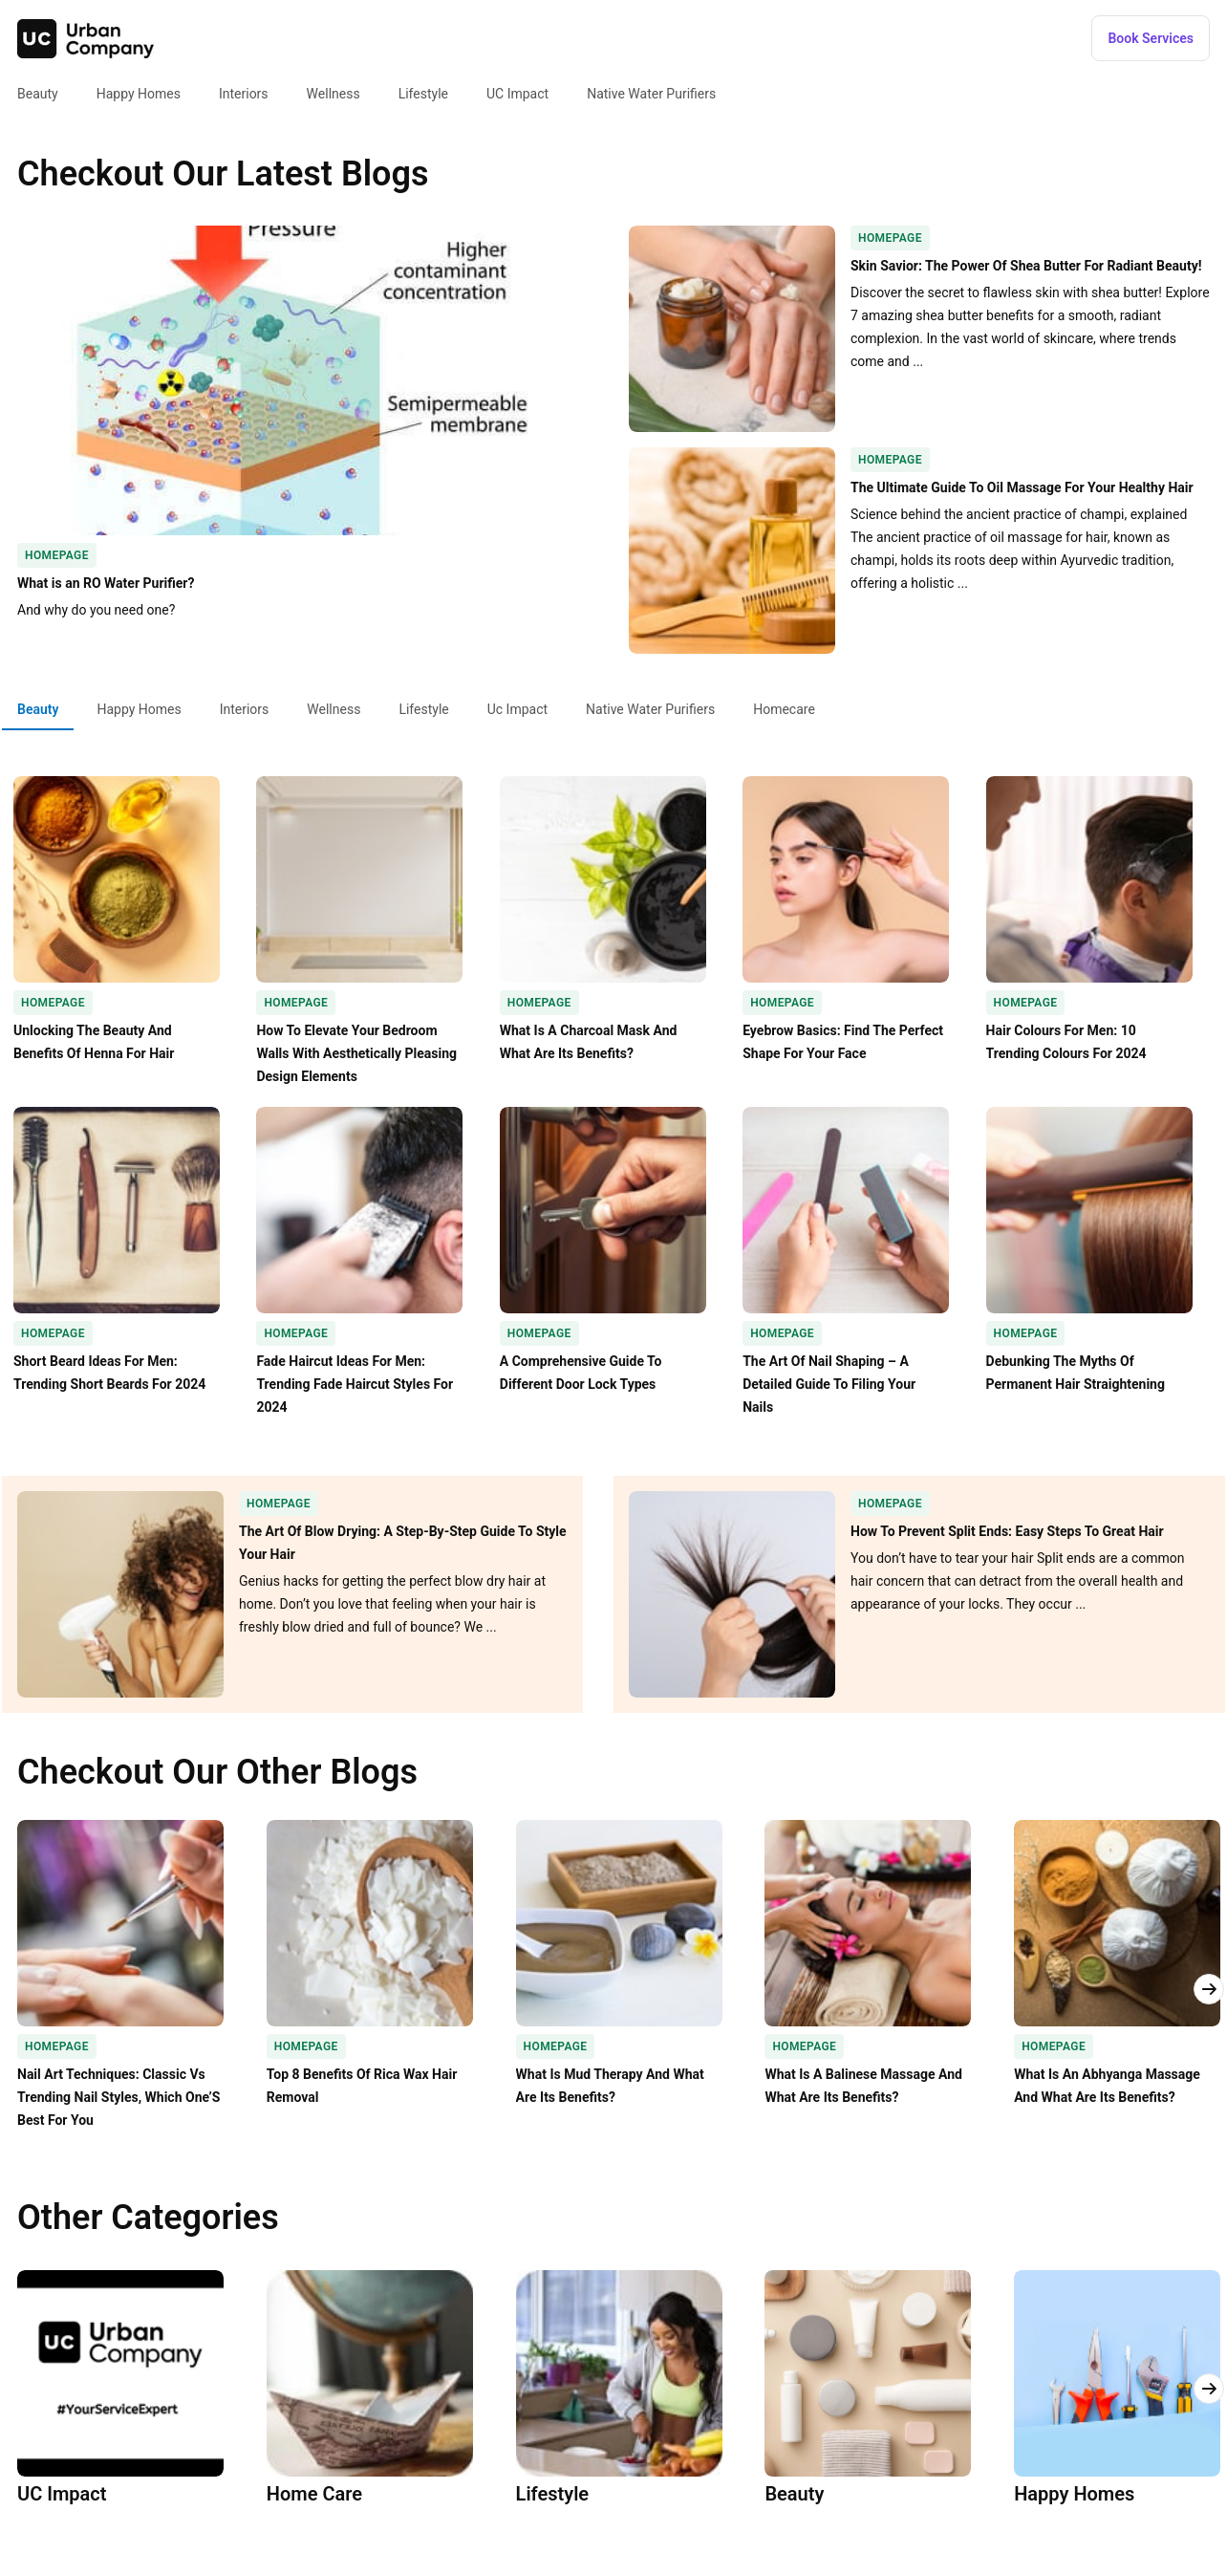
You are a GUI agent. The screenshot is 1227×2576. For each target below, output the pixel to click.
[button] (1150, 38)
